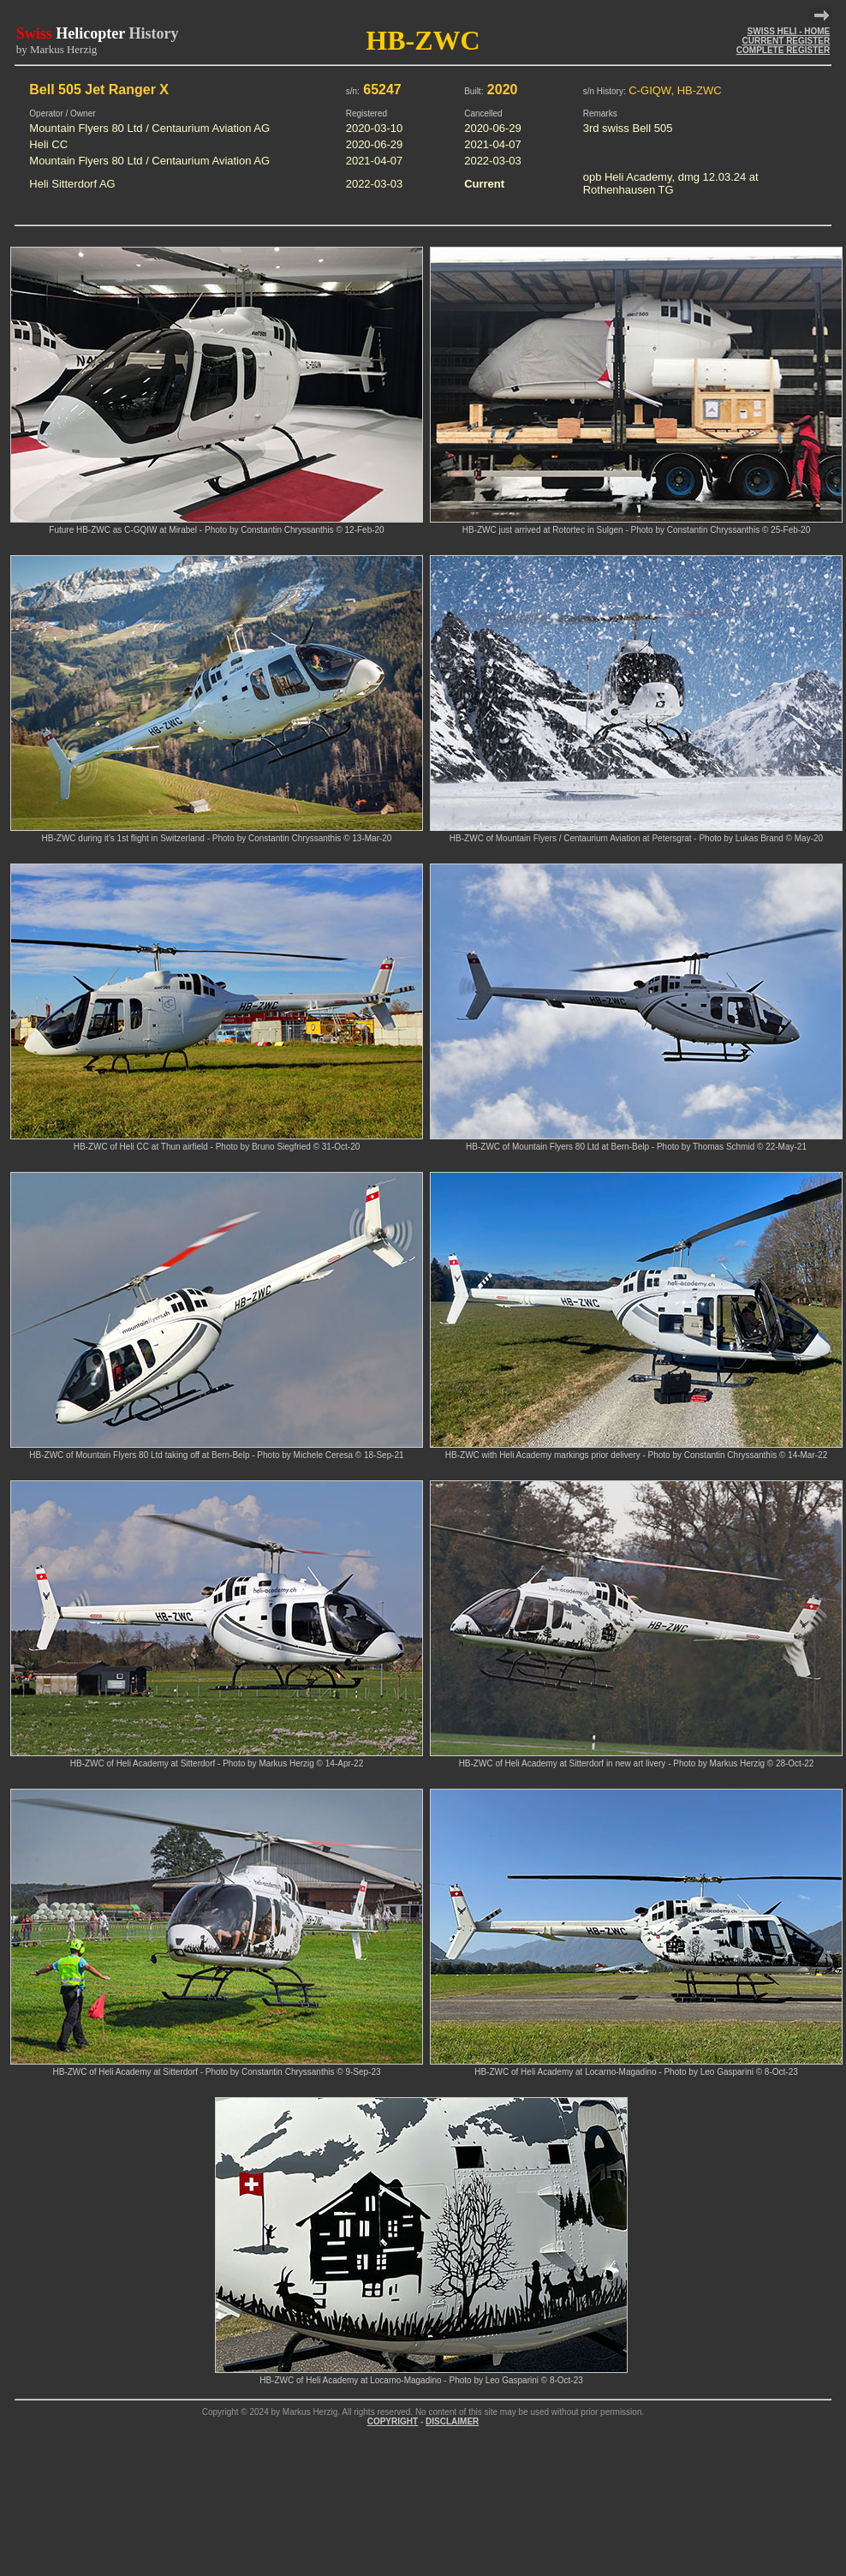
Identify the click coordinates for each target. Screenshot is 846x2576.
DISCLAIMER (452, 2421)
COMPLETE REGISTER (783, 50)
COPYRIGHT (392, 2421)
